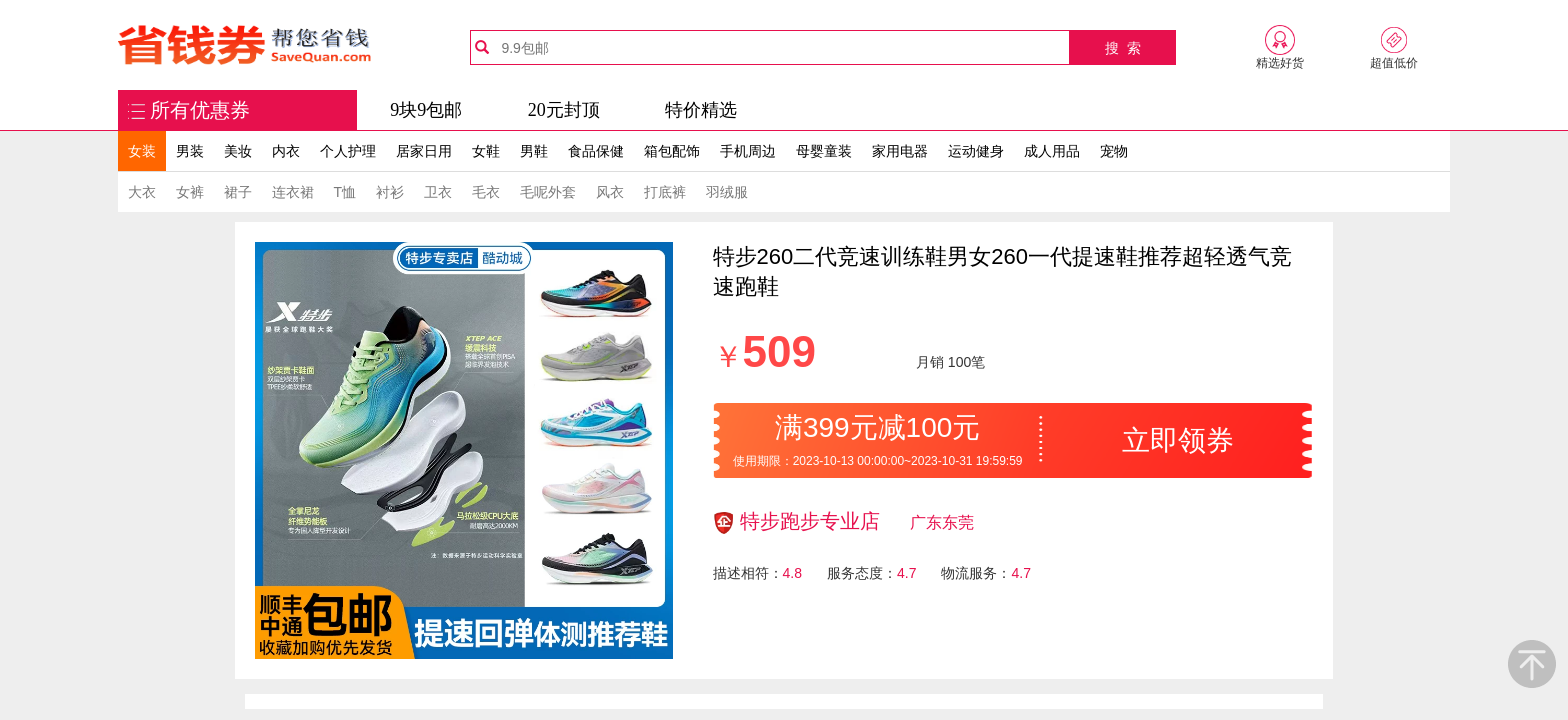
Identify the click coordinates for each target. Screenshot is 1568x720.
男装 (190, 151)
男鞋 (534, 151)
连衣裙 (293, 192)
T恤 (345, 192)
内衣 (286, 151)
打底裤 (665, 192)
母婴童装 (824, 151)
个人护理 (348, 151)
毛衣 (486, 192)
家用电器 (900, 151)
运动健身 (976, 151)
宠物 (1114, 151)
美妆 (238, 151)
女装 (142, 151)
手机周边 (748, 151)
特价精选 (701, 110)
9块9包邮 (426, 110)
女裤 (190, 192)
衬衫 (390, 192)
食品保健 (596, 151)
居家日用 (424, 151)
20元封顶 (564, 110)
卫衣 (438, 192)
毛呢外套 (548, 192)
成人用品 (1052, 151)
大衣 (142, 192)
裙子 (238, 192)
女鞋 (486, 151)
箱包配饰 (672, 151)
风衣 (610, 192)
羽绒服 (727, 192)
